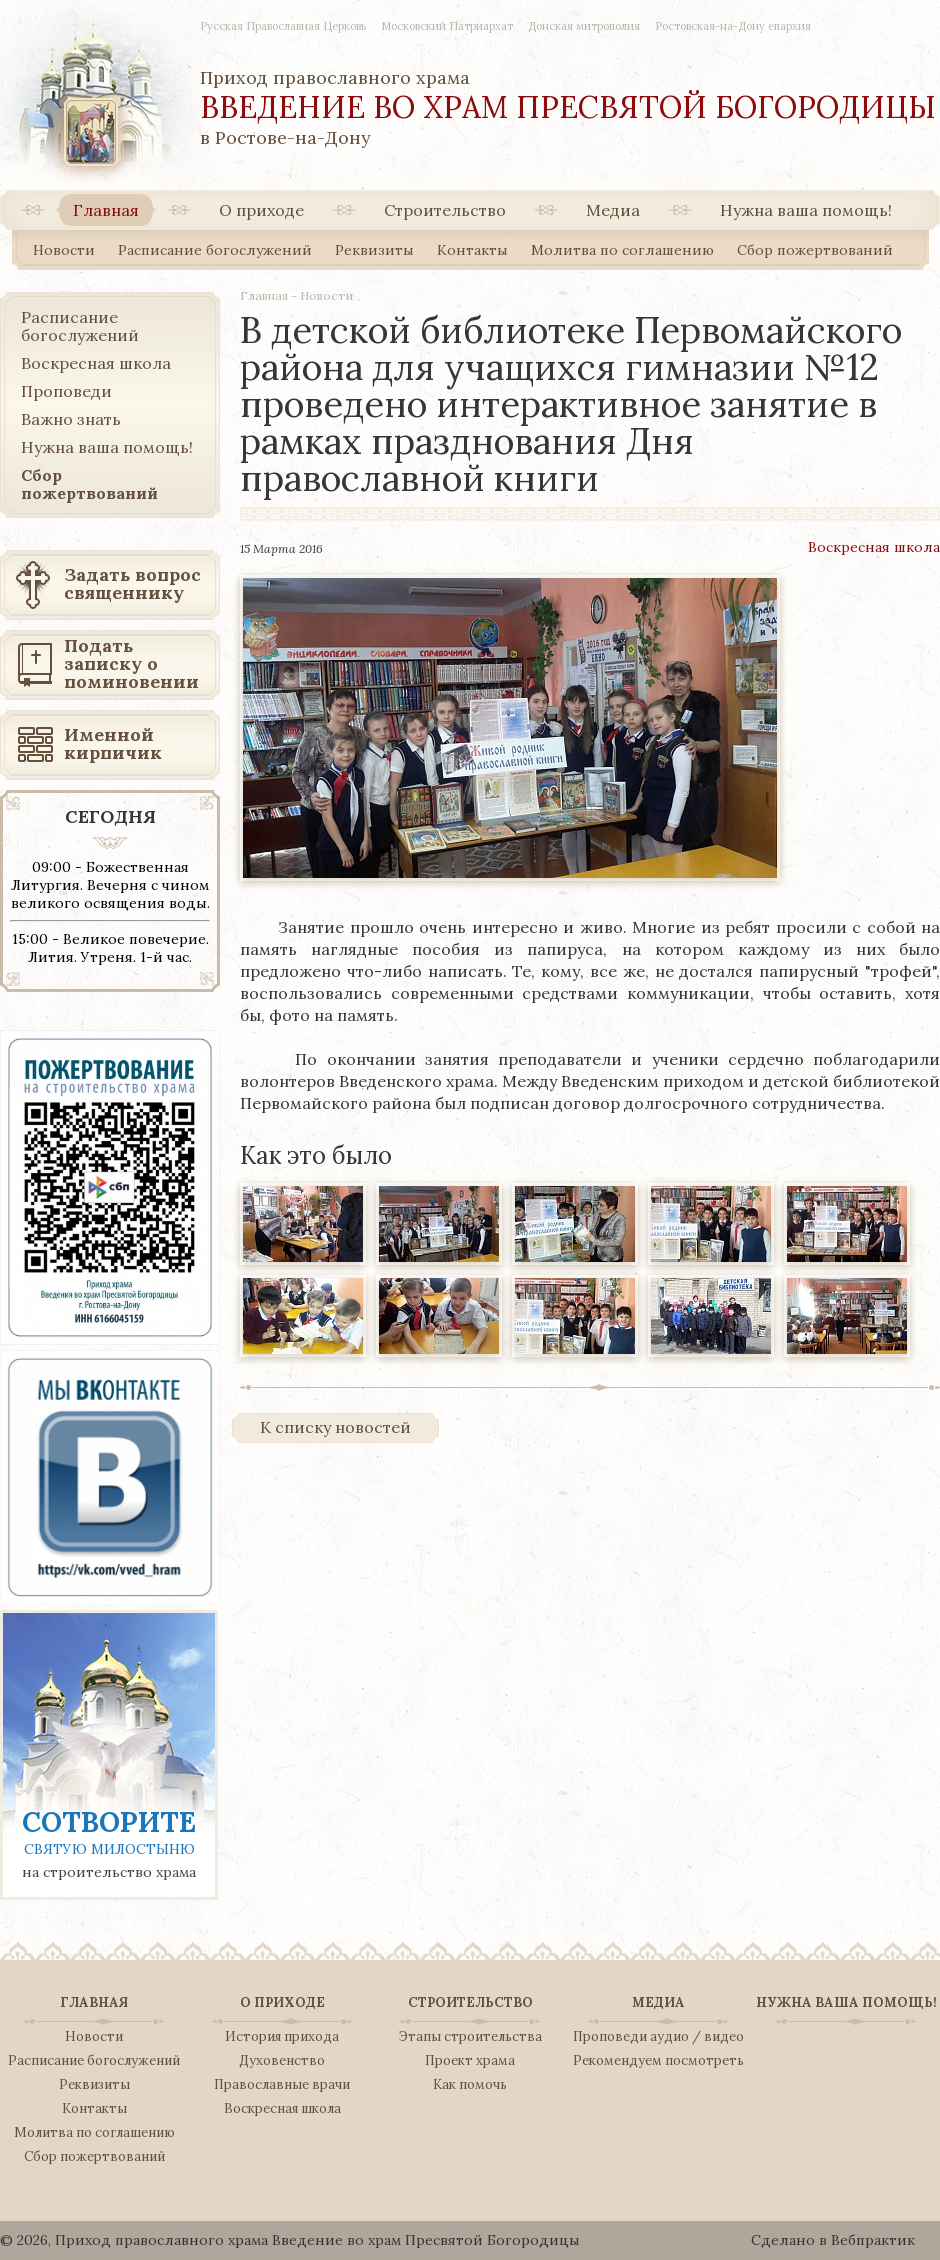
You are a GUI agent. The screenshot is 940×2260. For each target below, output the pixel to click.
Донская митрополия (584, 26)
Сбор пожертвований (815, 250)
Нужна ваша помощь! (806, 210)
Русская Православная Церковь (283, 26)
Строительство (445, 210)
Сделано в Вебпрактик (833, 2240)
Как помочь (470, 2085)
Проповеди (66, 391)
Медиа (613, 210)
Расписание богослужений (215, 250)
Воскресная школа (874, 547)
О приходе (261, 210)
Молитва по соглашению (622, 250)
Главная (106, 210)
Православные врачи (282, 2085)
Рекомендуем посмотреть (658, 2061)
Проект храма (470, 2061)
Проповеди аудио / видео (658, 2037)
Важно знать (71, 419)
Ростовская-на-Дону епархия (733, 26)
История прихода (282, 2037)
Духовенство (282, 2061)
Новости (64, 250)
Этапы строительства (470, 2037)
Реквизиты (374, 250)
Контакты (472, 250)
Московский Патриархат (447, 26)
